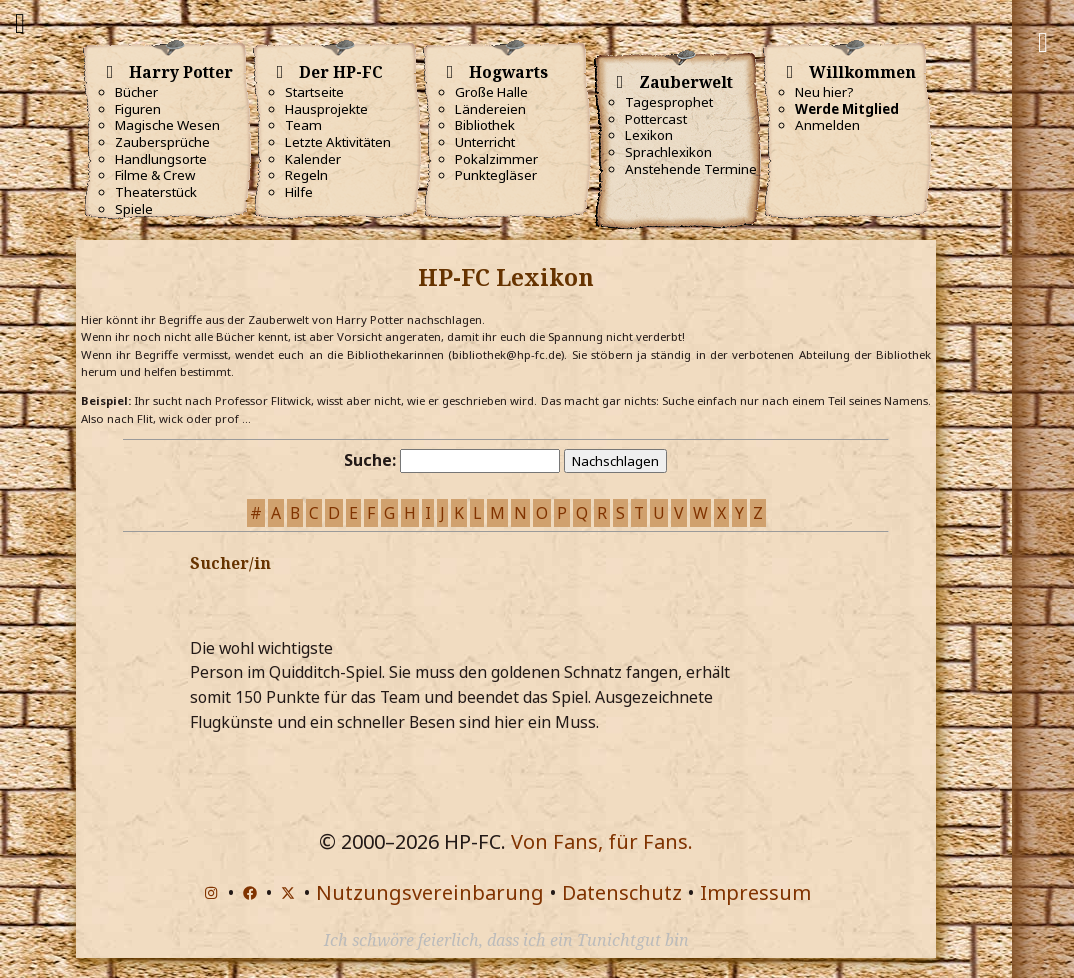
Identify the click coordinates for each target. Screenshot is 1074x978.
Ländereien (490, 109)
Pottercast (656, 119)
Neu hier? (824, 92)
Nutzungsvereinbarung (430, 892)
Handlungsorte (161, 159)
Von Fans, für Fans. (602, 841)
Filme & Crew (155, 175)
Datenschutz (622, 892)
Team (303, 125)
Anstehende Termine (691, 169)
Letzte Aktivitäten (338, 142)
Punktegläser (496, 175)
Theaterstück (156, 192)
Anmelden (827, 125)
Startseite (314, 92)
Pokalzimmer (496, 159)
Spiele (134, 209)
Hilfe (299, 192)
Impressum (755, 892)
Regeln (306, 175)
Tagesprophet (669, 102)
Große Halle (491, 92)
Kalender (313, 159)
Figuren (138, 109)
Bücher (136, 92)
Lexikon (649, 135)
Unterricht (485, 142)
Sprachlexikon (668, 152)
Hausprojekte (326, 109)
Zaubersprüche (162, 142)
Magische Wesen (167, 125)
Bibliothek (485, 125)
